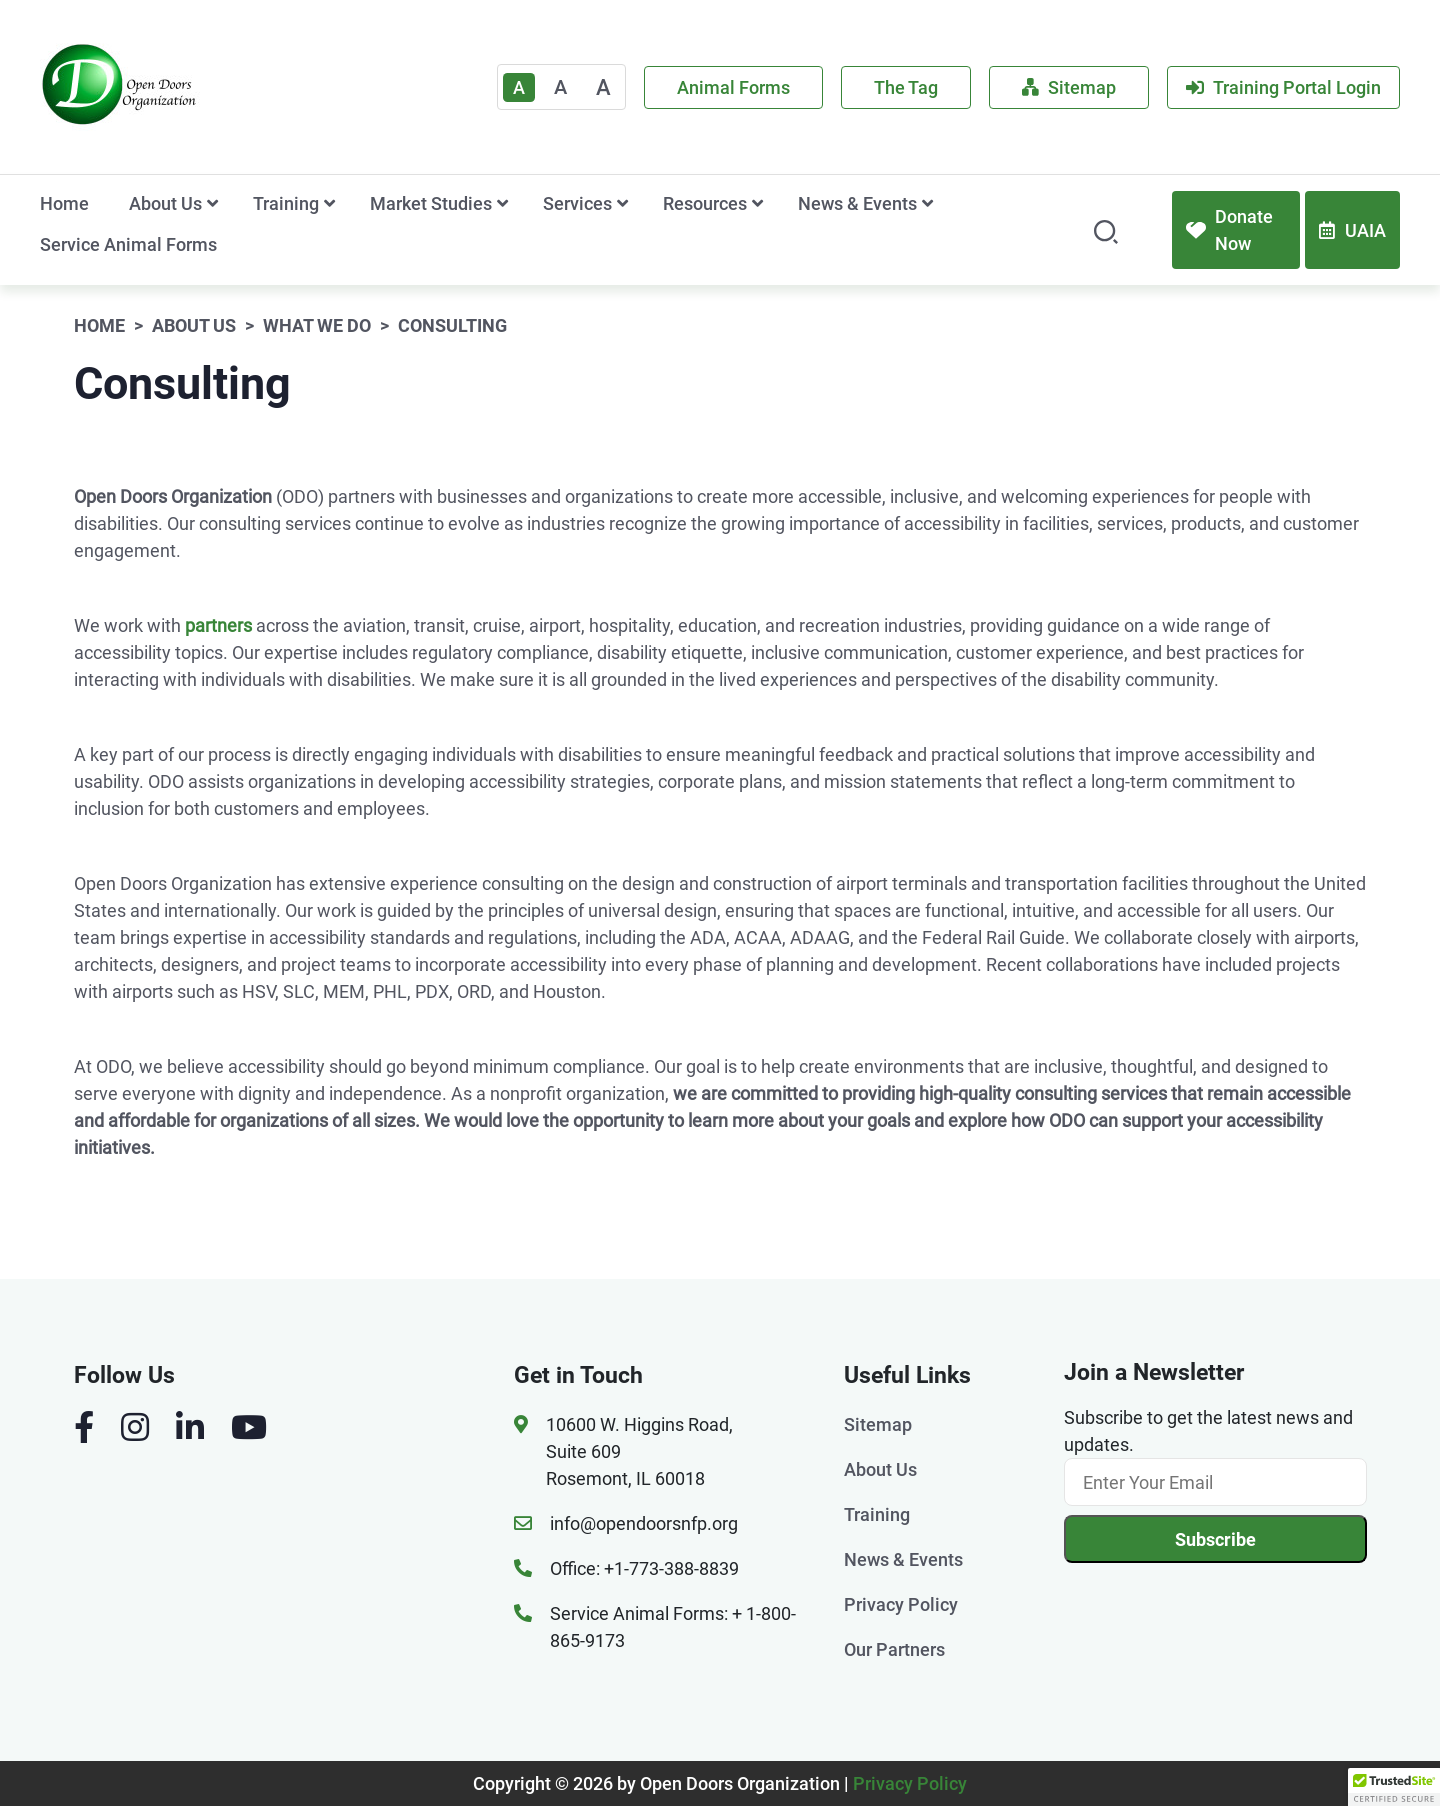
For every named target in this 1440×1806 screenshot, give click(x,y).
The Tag (906, 87)
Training (286, 203)
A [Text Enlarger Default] (519, 87)
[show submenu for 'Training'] (329, 203)
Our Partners (894, 1649)
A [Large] (603, 87)
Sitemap (1069, 87)
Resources (705, 203)
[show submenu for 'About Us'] (212, 203)
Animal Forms (733, 87)
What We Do (317, 325)
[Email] (1215, 1482)
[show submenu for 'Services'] (622, 203)
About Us (165, 203)
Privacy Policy (901, 1604)
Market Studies (431, 203)
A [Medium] (560, 87)
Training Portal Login (1283, 87)
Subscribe (1215, 1539)
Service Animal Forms (128, 244)
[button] (1394, 1787)
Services (577, 203)
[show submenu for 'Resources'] (757, 203)
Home (64, 203)
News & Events (857, 203)
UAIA (1352, 230)
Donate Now (1229, 230)
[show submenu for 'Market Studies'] (502, 203)
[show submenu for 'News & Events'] (927, 203)
